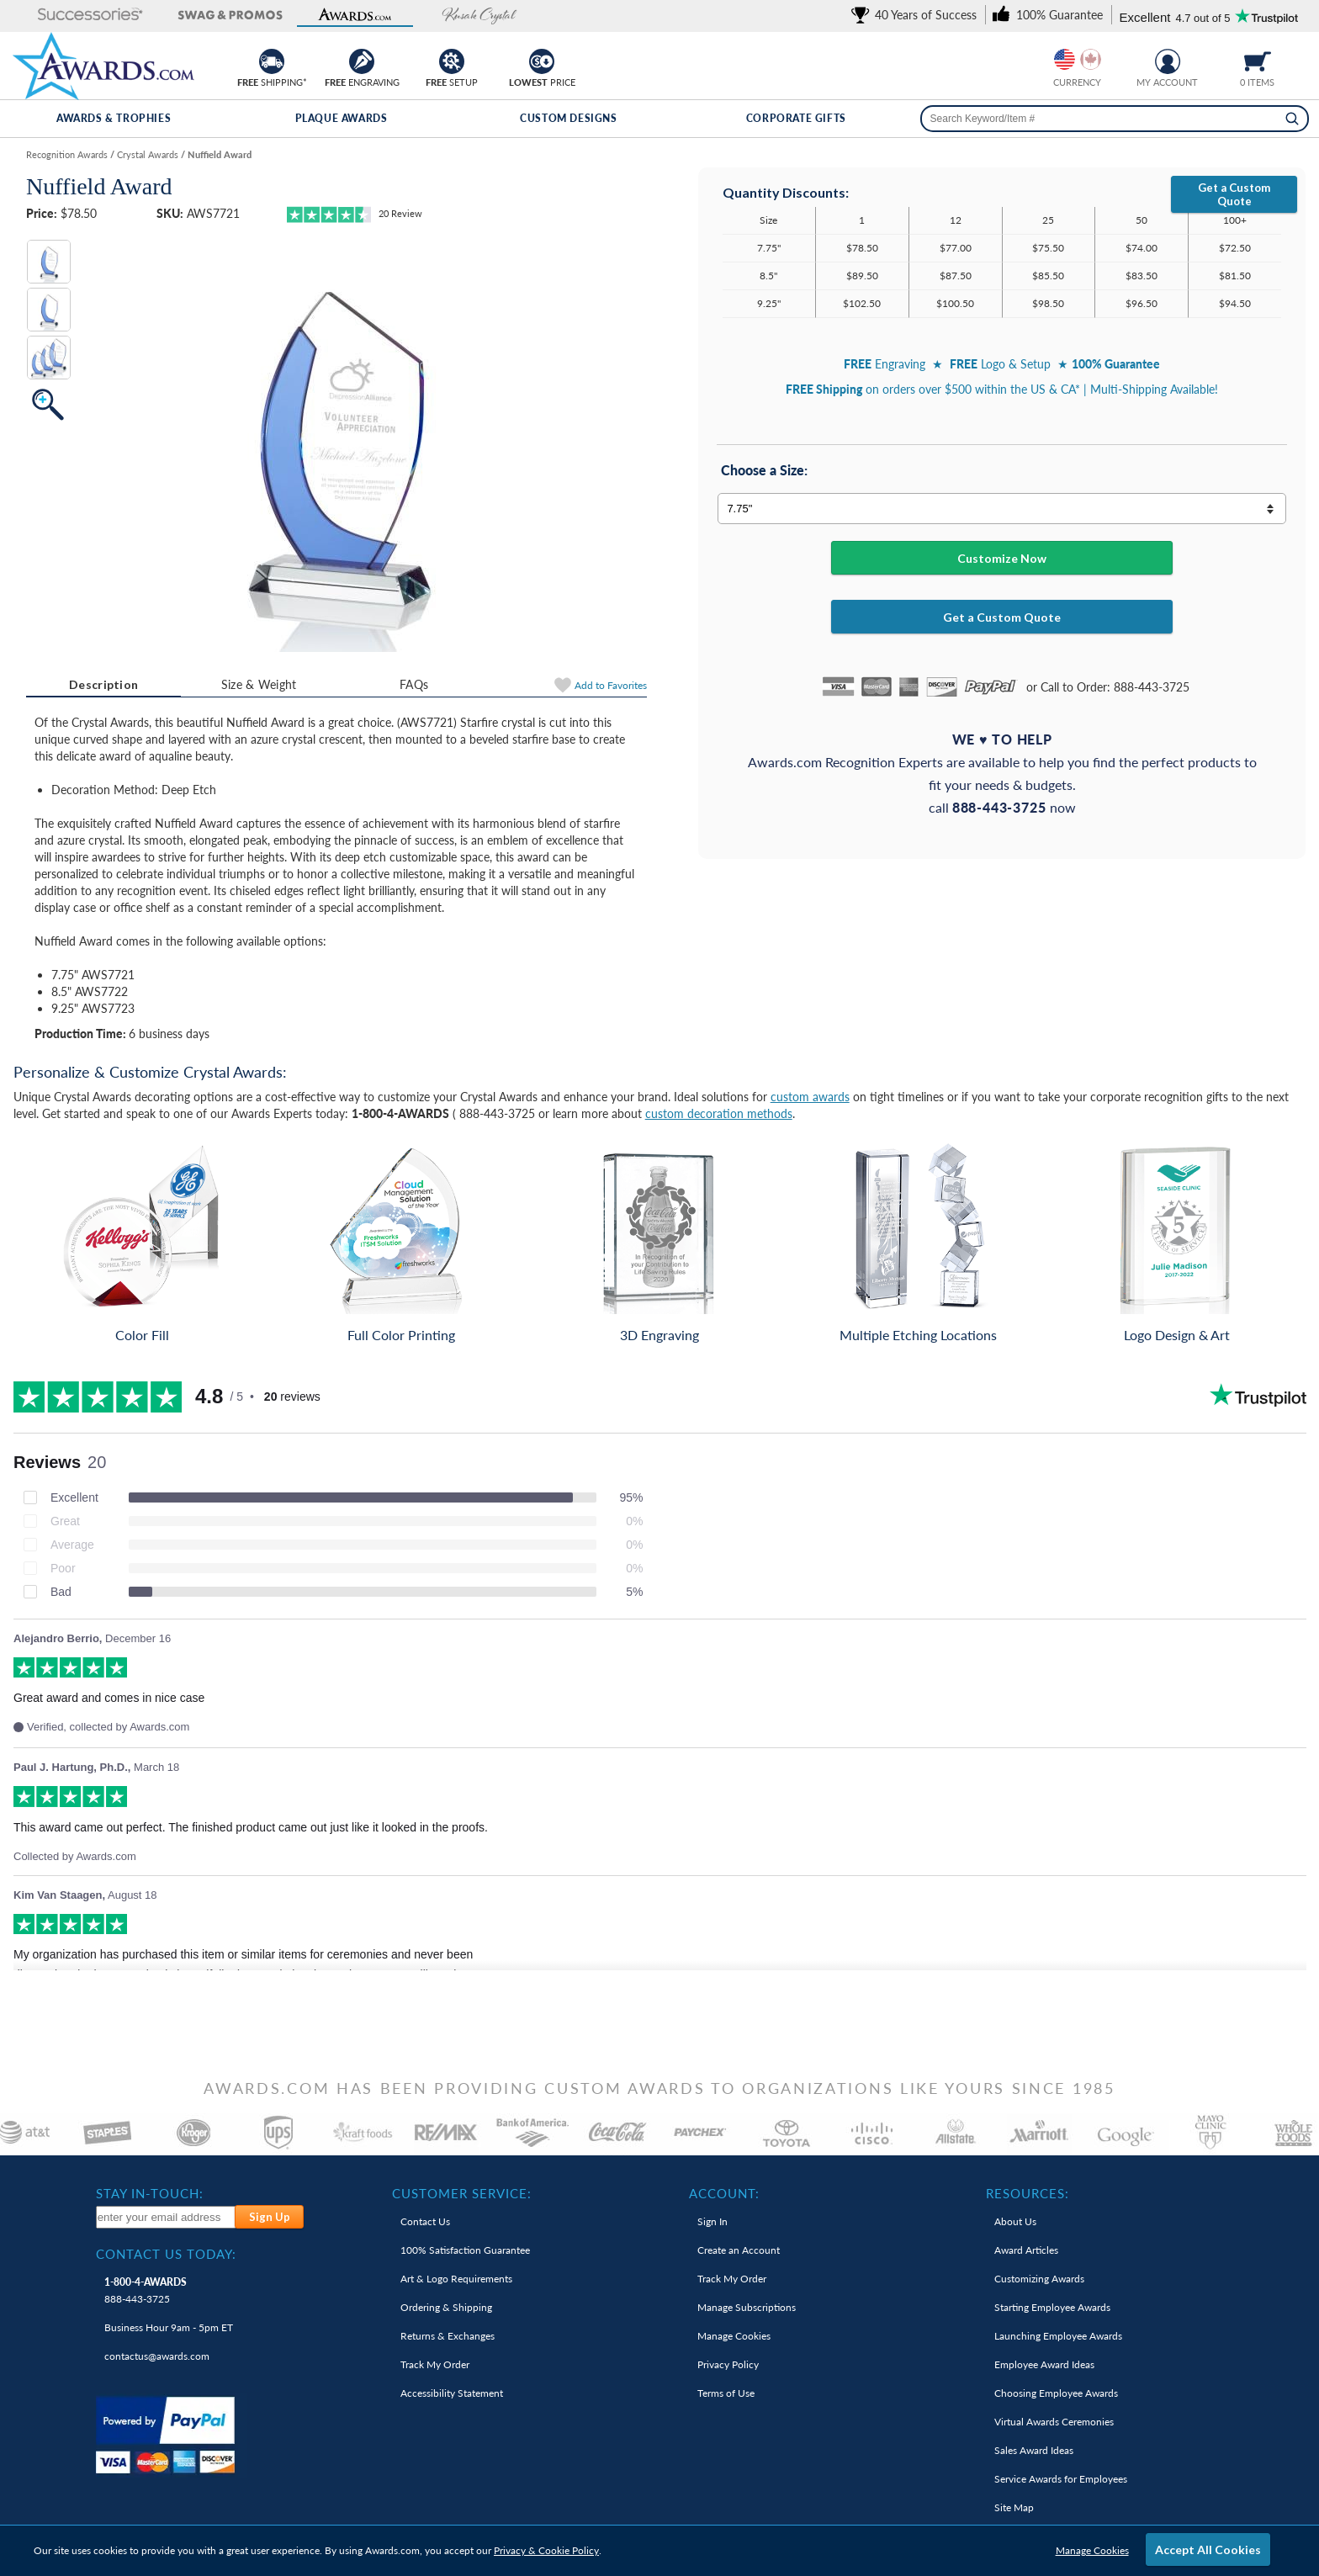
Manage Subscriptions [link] (746, 2307)
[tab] (103, 685)
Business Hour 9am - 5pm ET (168, 2327)
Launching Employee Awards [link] (1058, 2336)
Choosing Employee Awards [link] (1056, 2393)
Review (400, 213)
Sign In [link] (712, 2221)
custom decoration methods (718, 1113)
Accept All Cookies (1208, 2549)
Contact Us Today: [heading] (166, 2253)
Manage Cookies (1092, 2550)
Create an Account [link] (738, 2250)
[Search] (1292, 118)
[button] (76, 15)
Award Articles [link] (1026, 2250)
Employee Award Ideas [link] (1044, 2364)
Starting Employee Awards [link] (1052, 2307)
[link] (917, 15)
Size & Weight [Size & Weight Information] (259, 684)
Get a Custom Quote (1234, 194)
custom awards (810, 1096)
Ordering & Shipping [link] (446, 2307)
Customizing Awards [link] (1039, 2278)
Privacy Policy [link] (728, 2364)
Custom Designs (568, 118)
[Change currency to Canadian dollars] (1090, 59)
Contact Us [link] (425, 2221)
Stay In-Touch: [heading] (150, 2193)
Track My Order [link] (434, 2364)
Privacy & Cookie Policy (546, 2550)
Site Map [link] (1014, 2507)
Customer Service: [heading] (462, 2193)
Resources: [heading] (1027, 2193)
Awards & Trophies (113, 118)
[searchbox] (1114, 118)
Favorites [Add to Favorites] (611, 685)
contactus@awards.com (156, 2356)
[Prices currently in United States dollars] (1064, 59)
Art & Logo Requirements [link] (456, 2278)
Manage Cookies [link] (734, 2336)
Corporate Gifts (796, 118)
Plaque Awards (341, 118)
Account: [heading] (724, 2193)
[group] (1077, 59)
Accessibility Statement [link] (451, 2393)
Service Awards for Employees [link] (1060, 2479)
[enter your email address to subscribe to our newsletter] (166, 2217)
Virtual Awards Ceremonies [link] (1054, 2421)
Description (103, 684)
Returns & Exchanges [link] (447, 2336)
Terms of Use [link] (726, 2393)
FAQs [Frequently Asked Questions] (414, 684)
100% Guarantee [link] (465, 2250)
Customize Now (1001, 558)
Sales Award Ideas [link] (1033, 2450)
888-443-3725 (145, 2290)
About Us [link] (1015, 2221)
